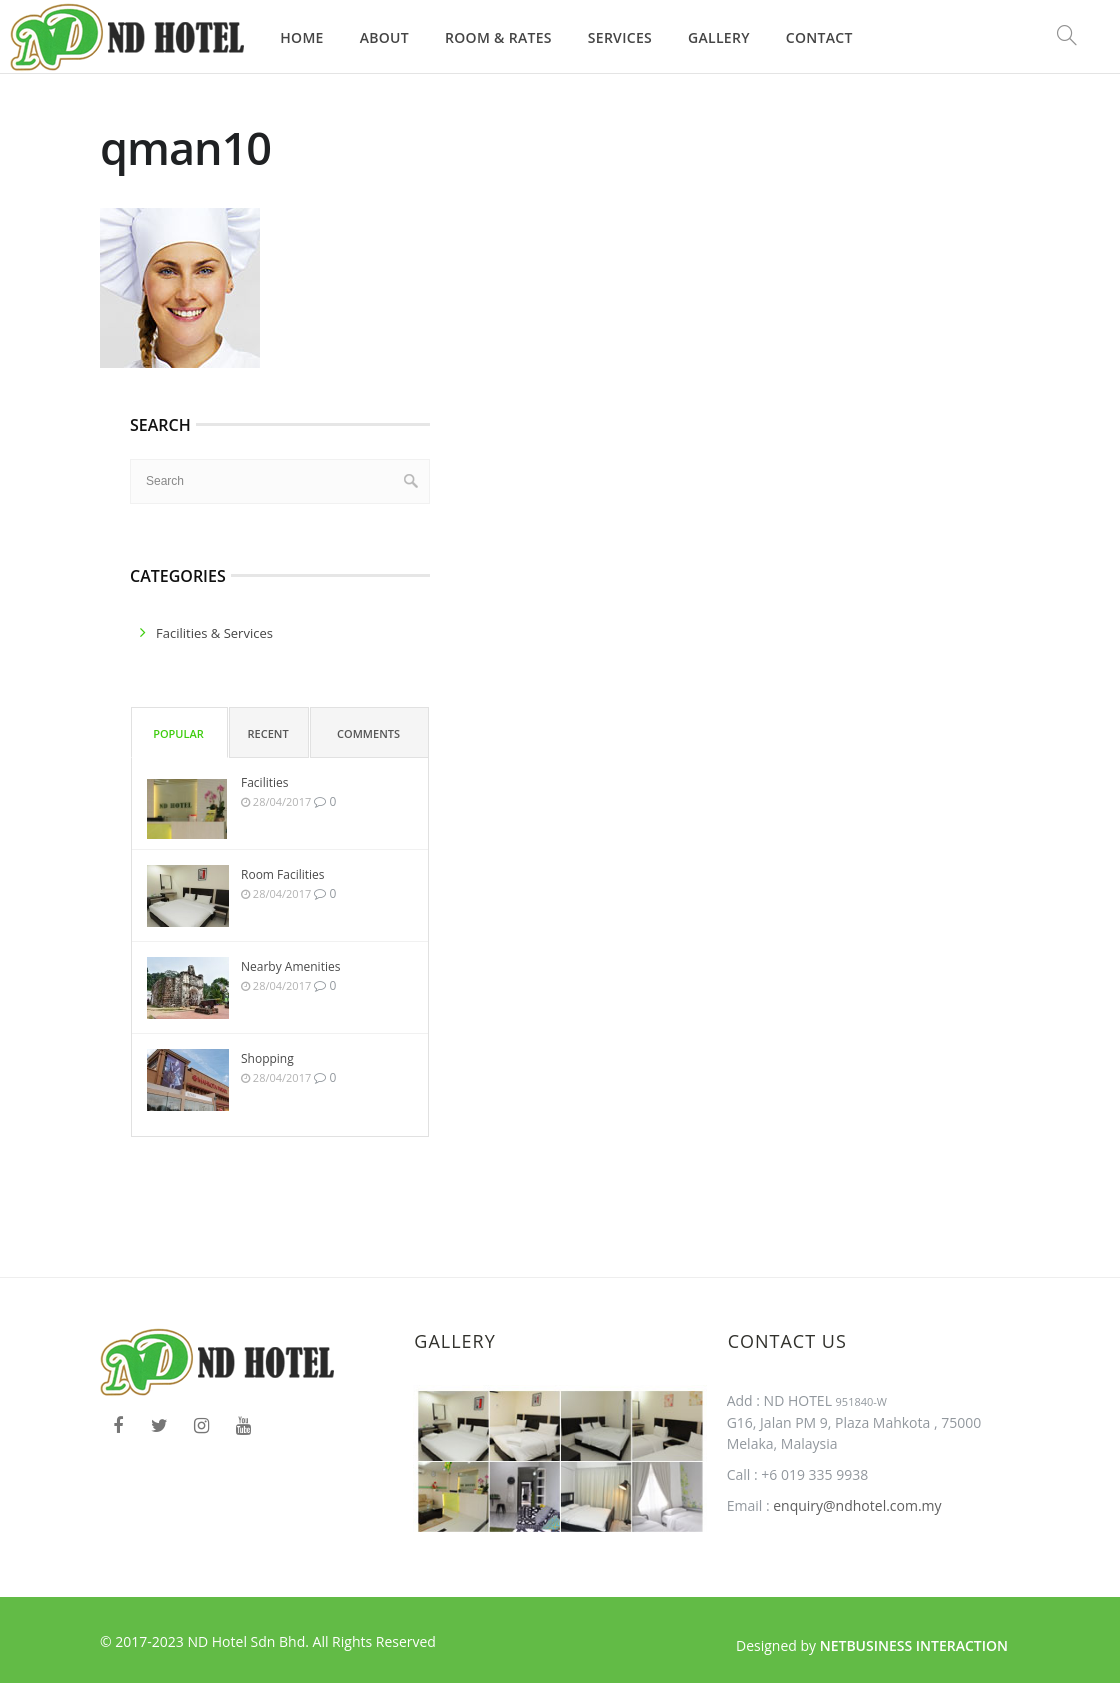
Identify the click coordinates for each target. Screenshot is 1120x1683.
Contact (819, 37)
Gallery (719, 37)
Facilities (264, 782)
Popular (178, 733)
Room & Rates (498, 37)
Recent (268, 733)
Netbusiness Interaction (914, 1645)
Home (301, 37)
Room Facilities (283, 874)
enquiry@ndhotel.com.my (856, 1505)
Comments (368, 733)
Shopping (267, 1058)
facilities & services (214, 633)
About (384, 37)
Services (620, 37)
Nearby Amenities (290, 966)
